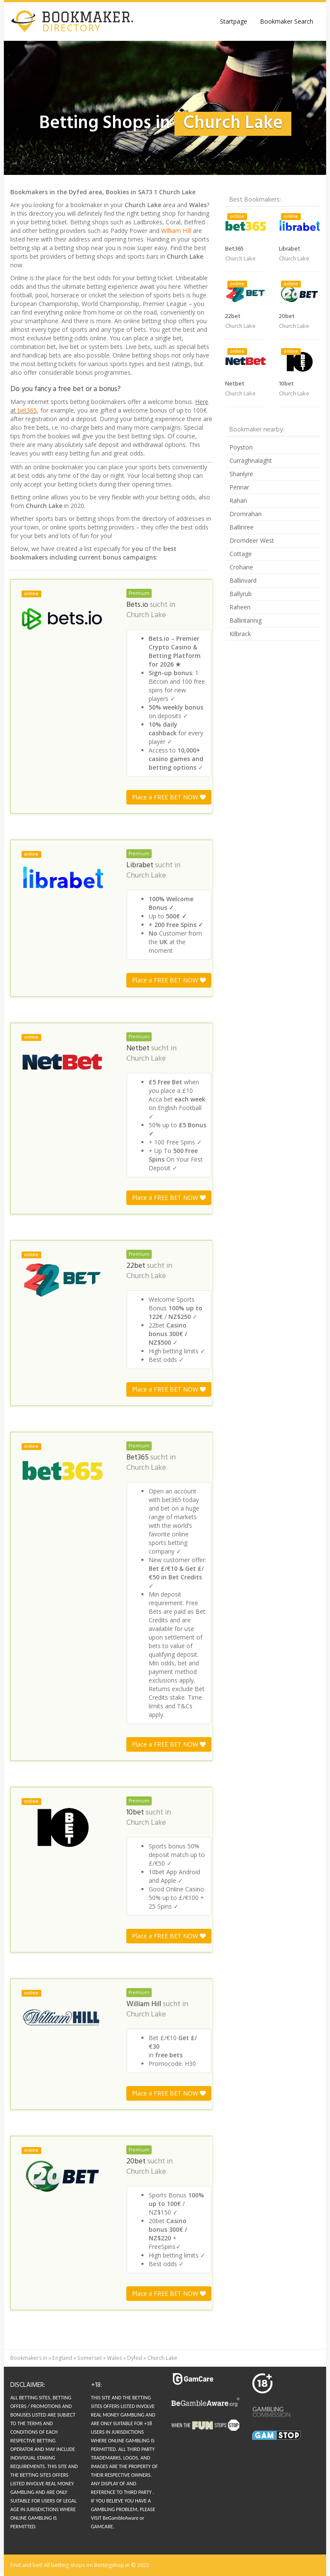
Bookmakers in (28, 2358)
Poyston (241, 447)
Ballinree (241, 527)
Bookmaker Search (286, 21)
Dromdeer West (251, 540)
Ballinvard (243, 580)
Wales (114, 2358)
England (62, 2358)
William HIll (176, 230)
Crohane (241, 567)
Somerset (89, 2358)
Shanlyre (241, 474)
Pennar (239, 487)
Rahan (238, 500)
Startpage (233, 21)
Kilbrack (240, 634)
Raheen (240, 607)
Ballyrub (240, 594)
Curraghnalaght (250, 460)
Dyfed (134, 2358)
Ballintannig (245, 620)
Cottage (240, 554)
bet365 (27, 410)
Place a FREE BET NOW (169, 797)
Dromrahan (245, 514)
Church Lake (146, 615)
